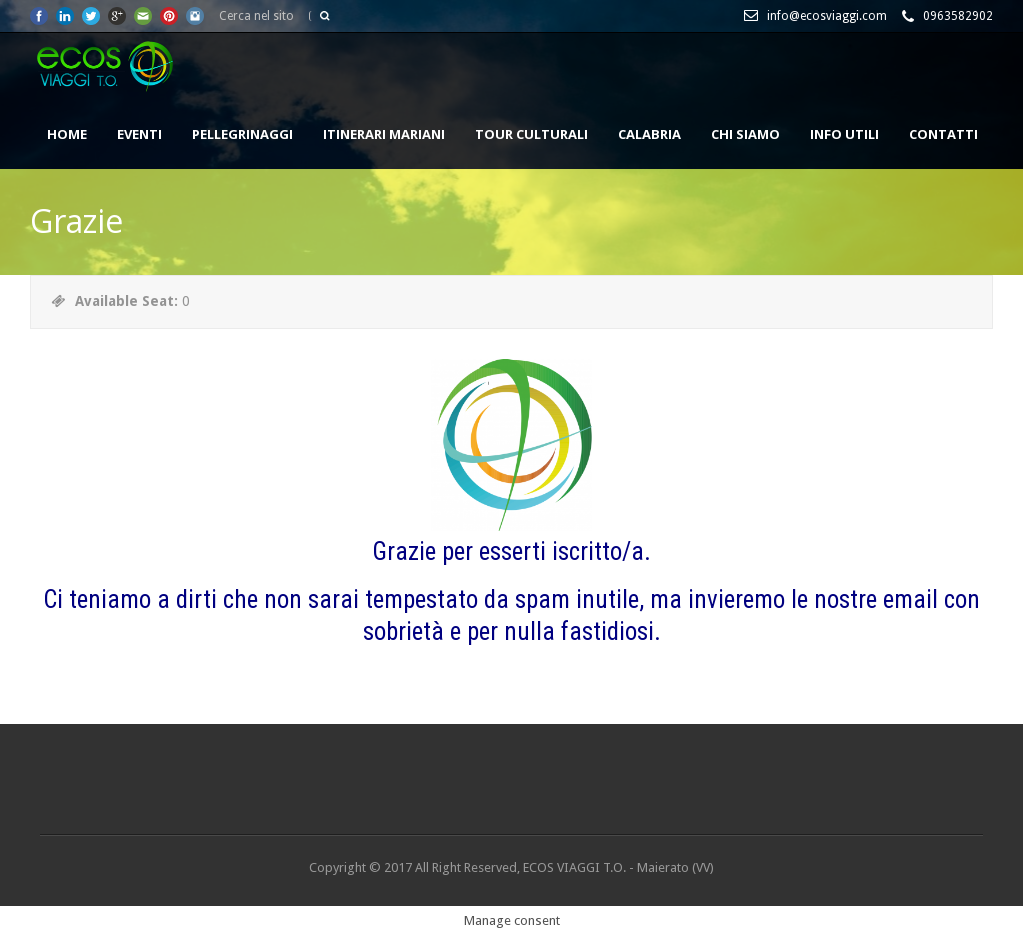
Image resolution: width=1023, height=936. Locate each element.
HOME (67, 134)
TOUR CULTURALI (531, 134)
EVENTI (139, 134)
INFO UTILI (844, 134)
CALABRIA (649, 134)
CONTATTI (943, 134)
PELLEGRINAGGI (242, 134)
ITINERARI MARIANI (384, 134)
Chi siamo (745, 134)
